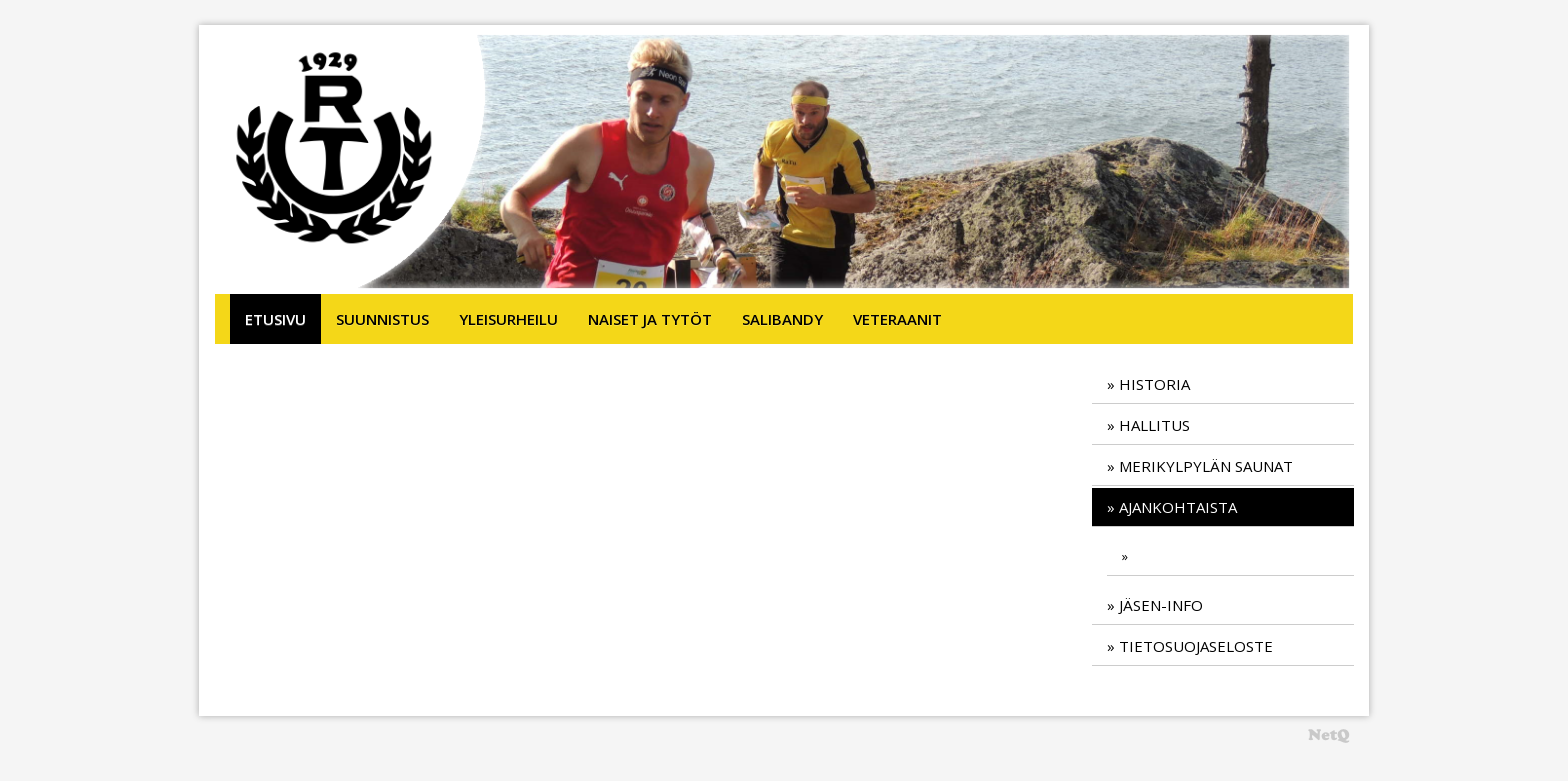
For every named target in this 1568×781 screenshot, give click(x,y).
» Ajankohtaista (1172, 507)
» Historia (1148, 384)
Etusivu (275, 319)
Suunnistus (382, 319)
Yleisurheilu (508, 319)
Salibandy (782, 319)
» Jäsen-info (1155, 605)
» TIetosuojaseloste (1190, 646)
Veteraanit (897, 319)
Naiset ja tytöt (650, 319)
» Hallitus (1148, 425)
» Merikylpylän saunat (1200, 466)
